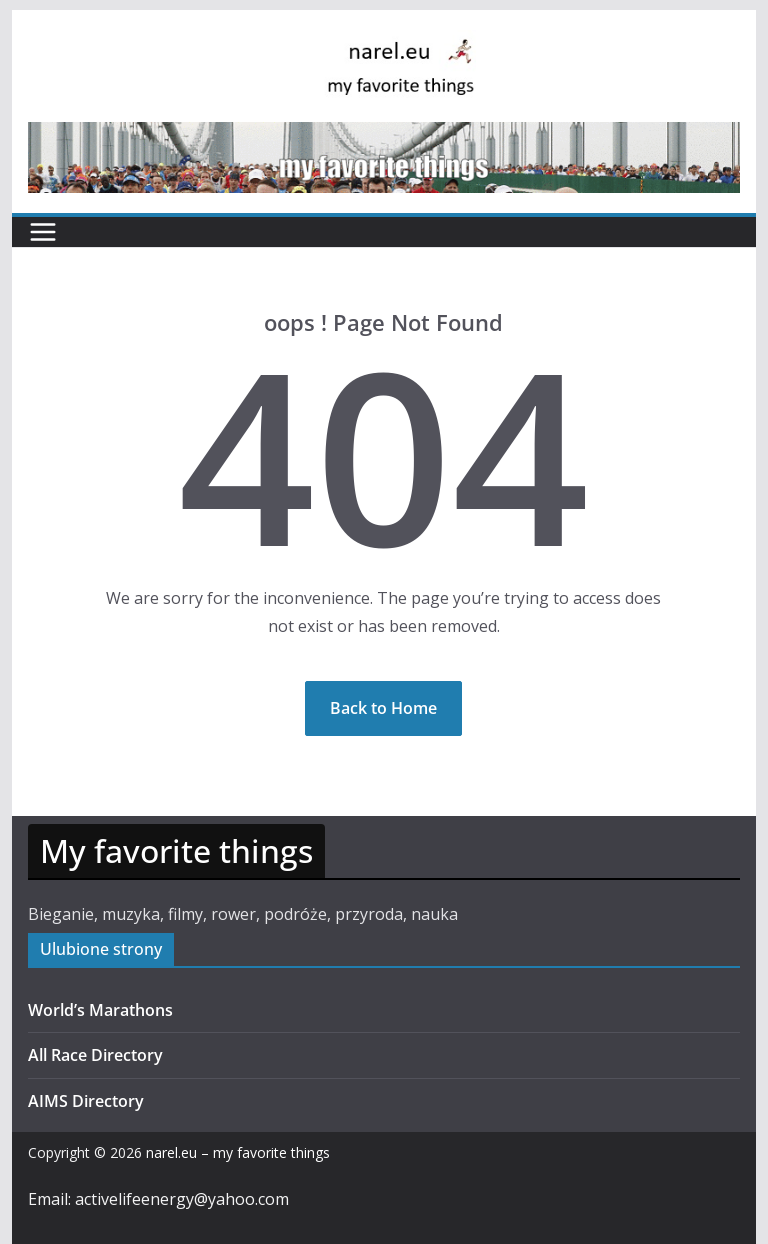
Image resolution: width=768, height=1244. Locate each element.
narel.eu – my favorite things (238, 1152)
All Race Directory (95, 1055)
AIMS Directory (86, 1101)
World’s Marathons (100, 1010)
